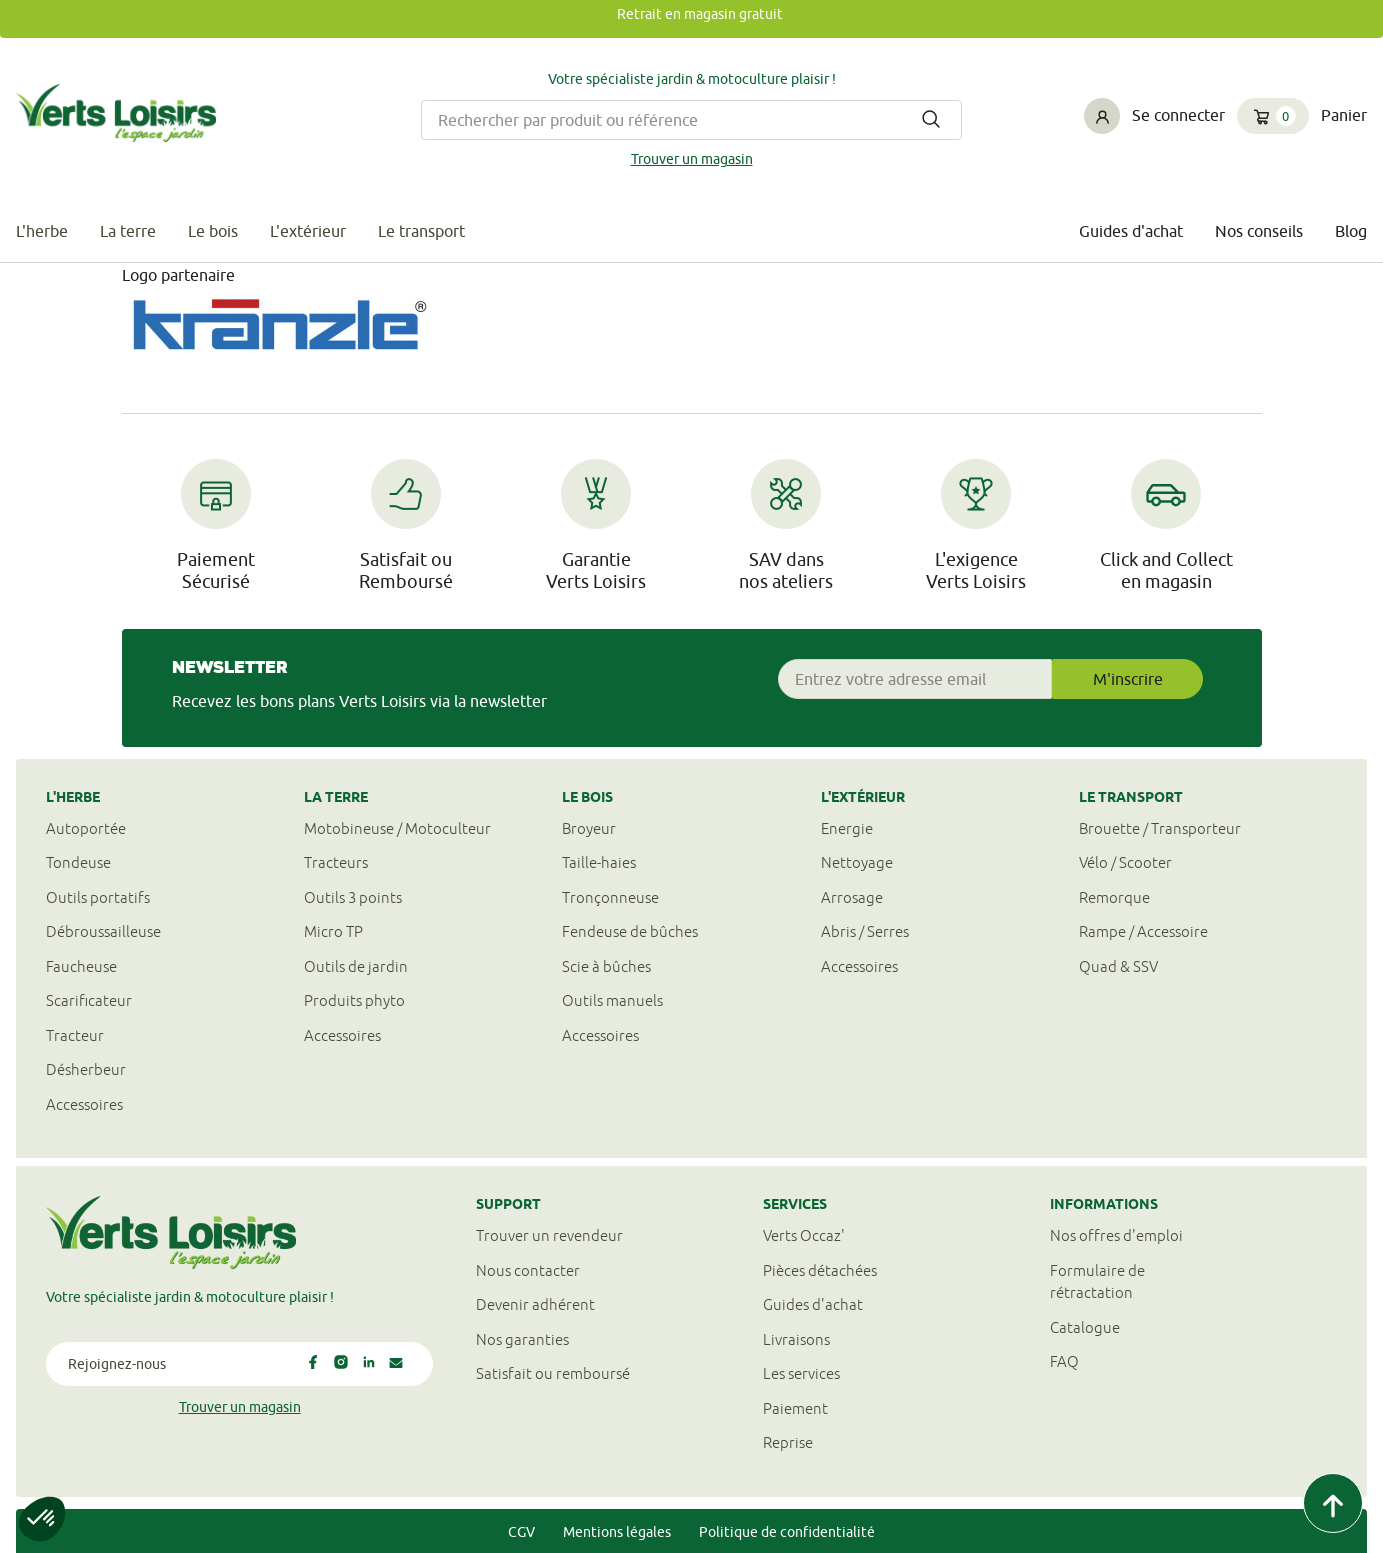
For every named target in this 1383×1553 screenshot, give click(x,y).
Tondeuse (78, 862)
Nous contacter (528, 1270)
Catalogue (1085, 1327)
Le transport (421, 231)
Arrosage (852, 897)
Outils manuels (612, 1000)
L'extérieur (308, 231)
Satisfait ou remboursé (553, 1373)
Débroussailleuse (103, 931)
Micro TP (333, 931)
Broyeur (589, 828)
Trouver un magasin (692, 159)
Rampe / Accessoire (1143, 931)
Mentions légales (617, 1532)
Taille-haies (599, 862)
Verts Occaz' (804, 1235)
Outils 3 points (353, 897)
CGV (521, 1532)
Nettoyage (857, 862)
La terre (128, 231)
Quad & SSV (1118, 966)
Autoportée (86, 828)
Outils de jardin (356, 966)
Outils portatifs (98, 897)
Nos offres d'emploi (1116, 1235)
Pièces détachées (820, 1270)
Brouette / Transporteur (1160, 828)
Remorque (1114, 897)
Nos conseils (1259, 231)
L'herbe (42, 231)
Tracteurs (336, 862)
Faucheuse (81, 966)
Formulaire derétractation (1097, 1282)
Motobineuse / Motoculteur (397, 828)
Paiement (795, 1408)
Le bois (213, 231)
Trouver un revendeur (549, 1235)
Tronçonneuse (610, 897)
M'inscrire (1128, 679)
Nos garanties (522, 1339)
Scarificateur (89, 1000)
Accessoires (84, 1104)
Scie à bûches (606, 966)
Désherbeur (86, 1069)
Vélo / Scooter (1125, 862)
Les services (801, 1373)
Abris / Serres (865, 931)
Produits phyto (354, 1000)
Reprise (788, 1442)
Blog (1351, 231)
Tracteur (75, 1035)
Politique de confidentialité (787, 1532)
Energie (847, 828)
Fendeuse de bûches (630, 931)
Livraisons (796, 1339)
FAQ (1064, 1361)
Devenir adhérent (535, 1304)
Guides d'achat (1131, 231)
